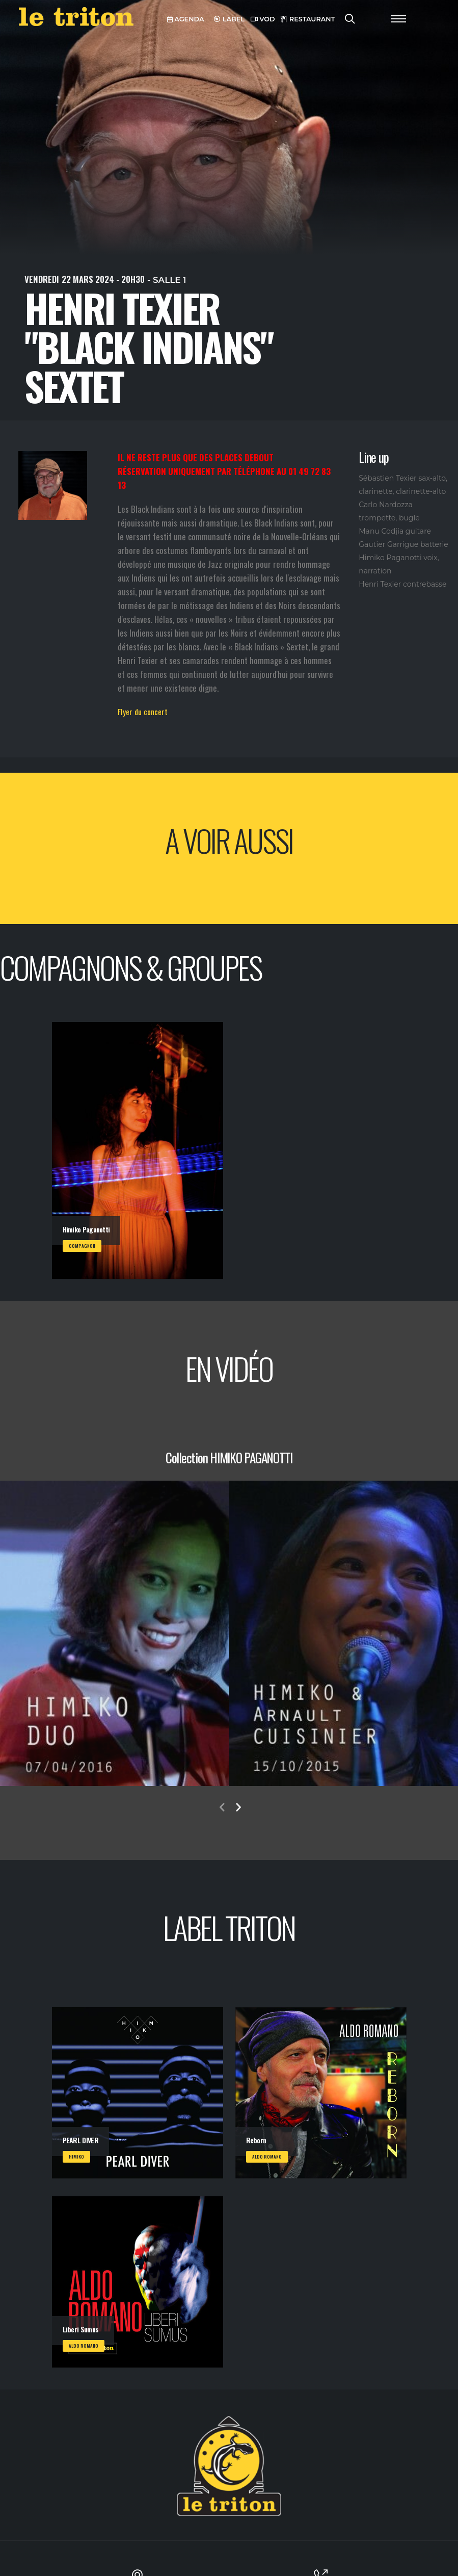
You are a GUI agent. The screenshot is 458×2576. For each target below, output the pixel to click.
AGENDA (185, 19)
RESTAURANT (308, 19)
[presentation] (222, 1808)
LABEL (229, 19)
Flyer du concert (143, 711)
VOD (263, 19)
